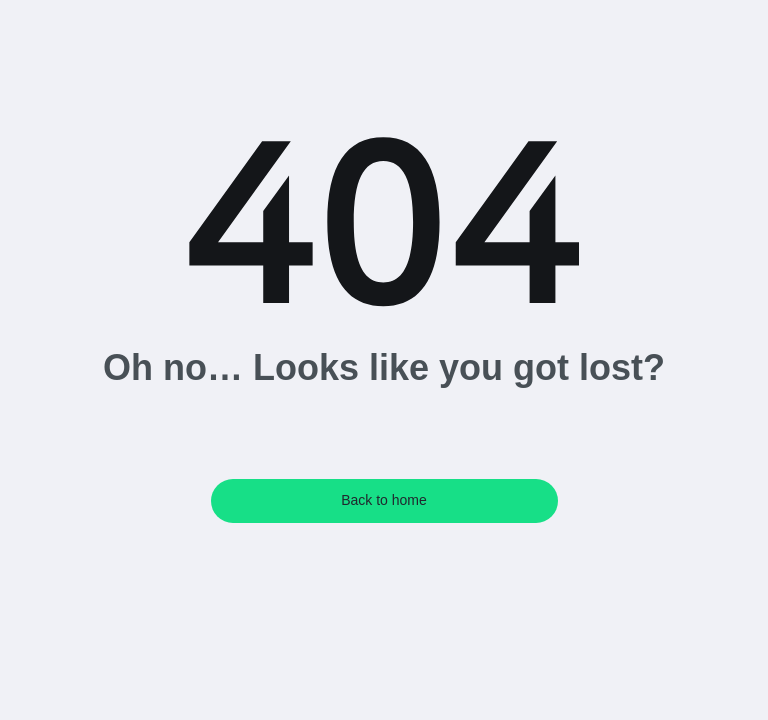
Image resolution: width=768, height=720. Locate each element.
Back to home (384, 500)
